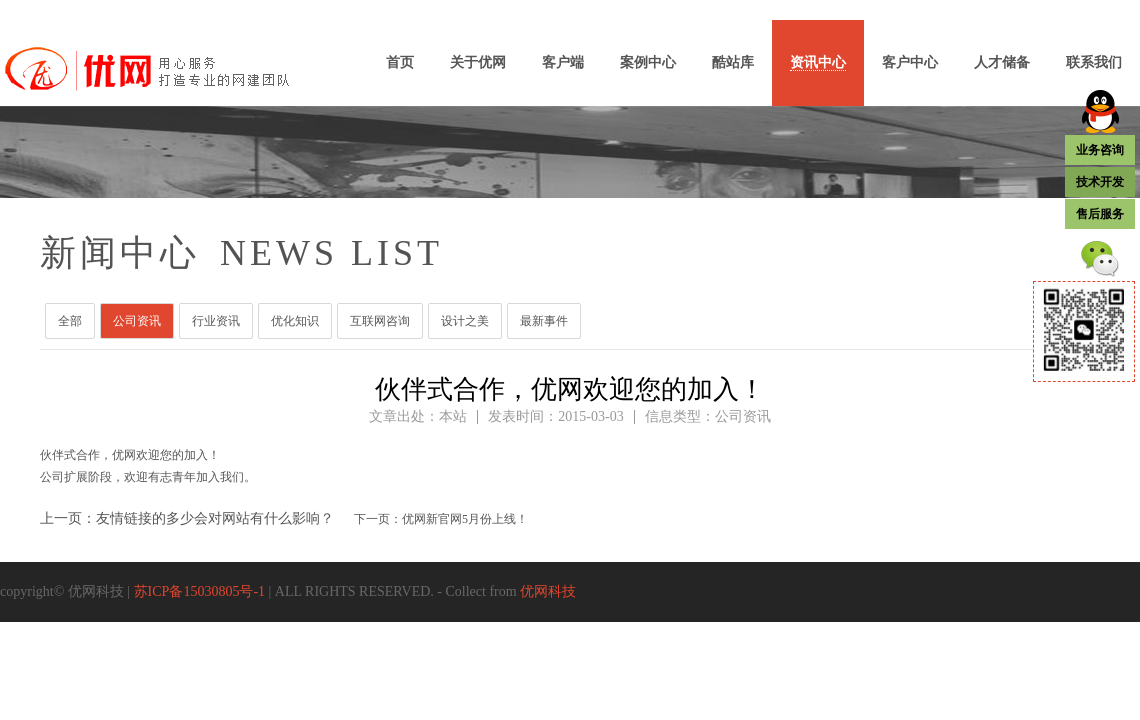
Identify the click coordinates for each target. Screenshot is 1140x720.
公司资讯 (137, 321)
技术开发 (1100, 182)
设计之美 (465, 321)
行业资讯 (216, 321)
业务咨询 (1100, 150)
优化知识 (295, 321)
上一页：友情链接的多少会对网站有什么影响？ (187, 518)
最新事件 (544, 321)
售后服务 (1100, 214)
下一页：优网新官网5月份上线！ (441, 519)
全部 (70, 321)
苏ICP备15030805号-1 (199, 591)
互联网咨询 (380, 321)
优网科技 (548, 591)
